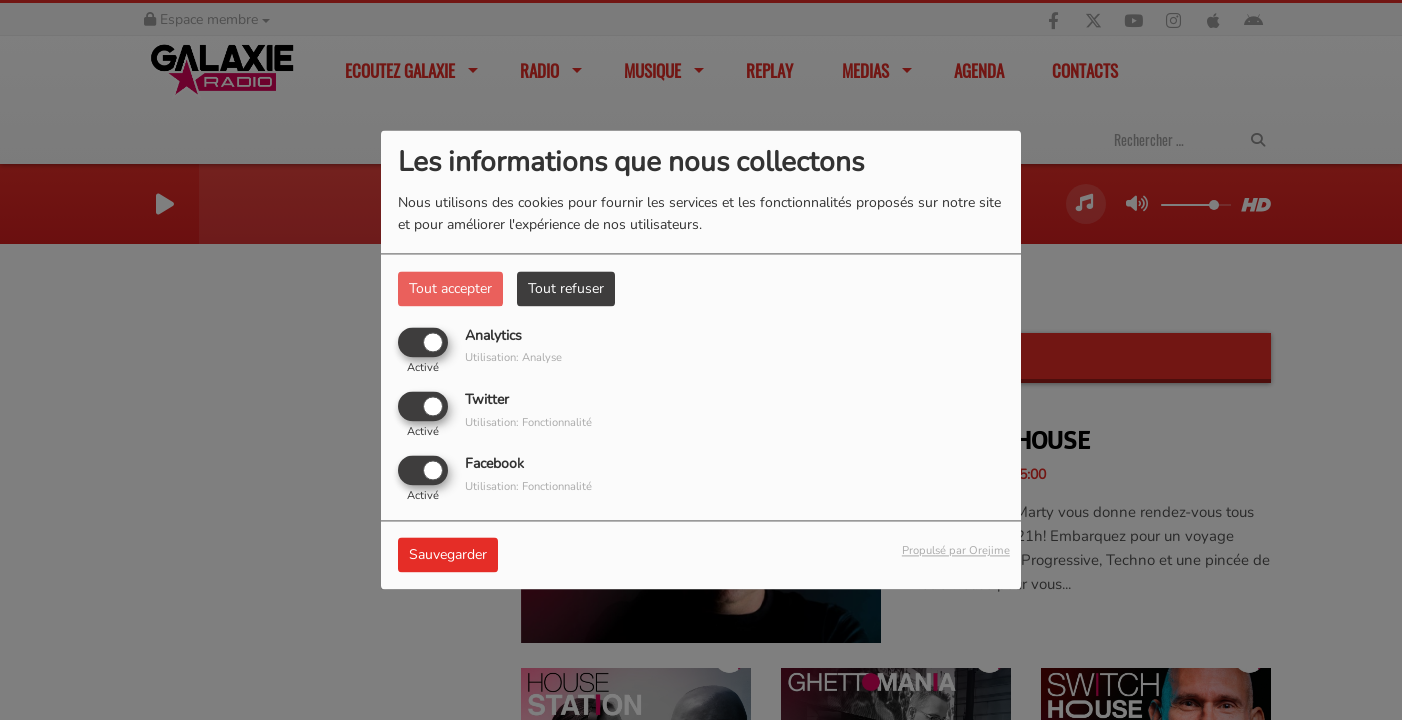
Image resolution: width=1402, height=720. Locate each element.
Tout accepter (450, 288)
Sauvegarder (448, 555)
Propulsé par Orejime (956, 551)
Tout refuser (566, 288)
